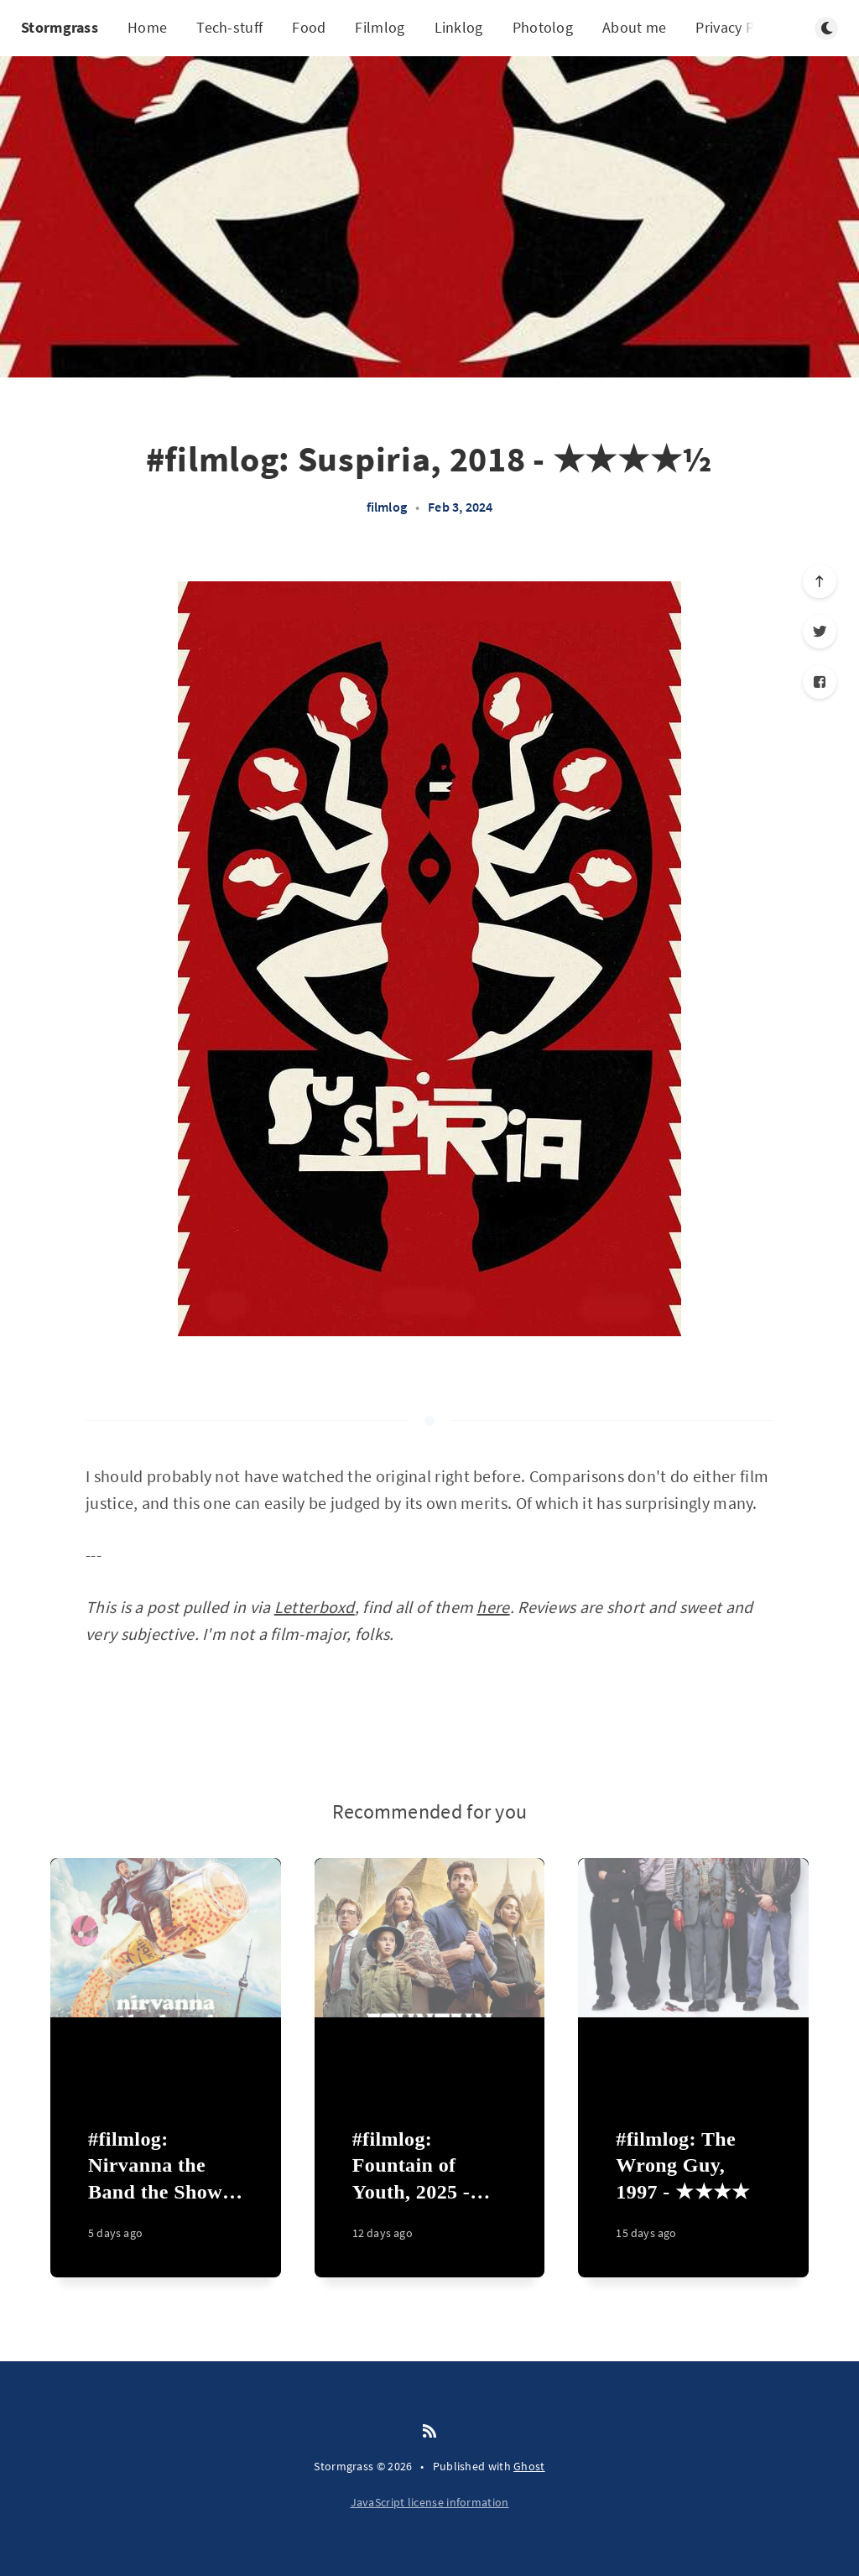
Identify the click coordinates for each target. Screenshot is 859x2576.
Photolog (543, 27)
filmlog (387, 506)
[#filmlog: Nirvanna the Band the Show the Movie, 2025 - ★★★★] (165, 2193)
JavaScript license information (430, 2502)
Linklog (459, 27)
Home (147, 27)
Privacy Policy (739, 27)
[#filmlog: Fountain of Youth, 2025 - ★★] (429, 2193)
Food (308, 27)
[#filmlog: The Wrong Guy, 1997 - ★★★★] (693, 2193)
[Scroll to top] (819, 581)
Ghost (529, 2466)
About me (634, 27)
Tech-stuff (229, 27)
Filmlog (379, 27)
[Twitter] (819, 631)
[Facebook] (819, 682)
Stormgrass (59, 27)
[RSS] (429, 2431)
